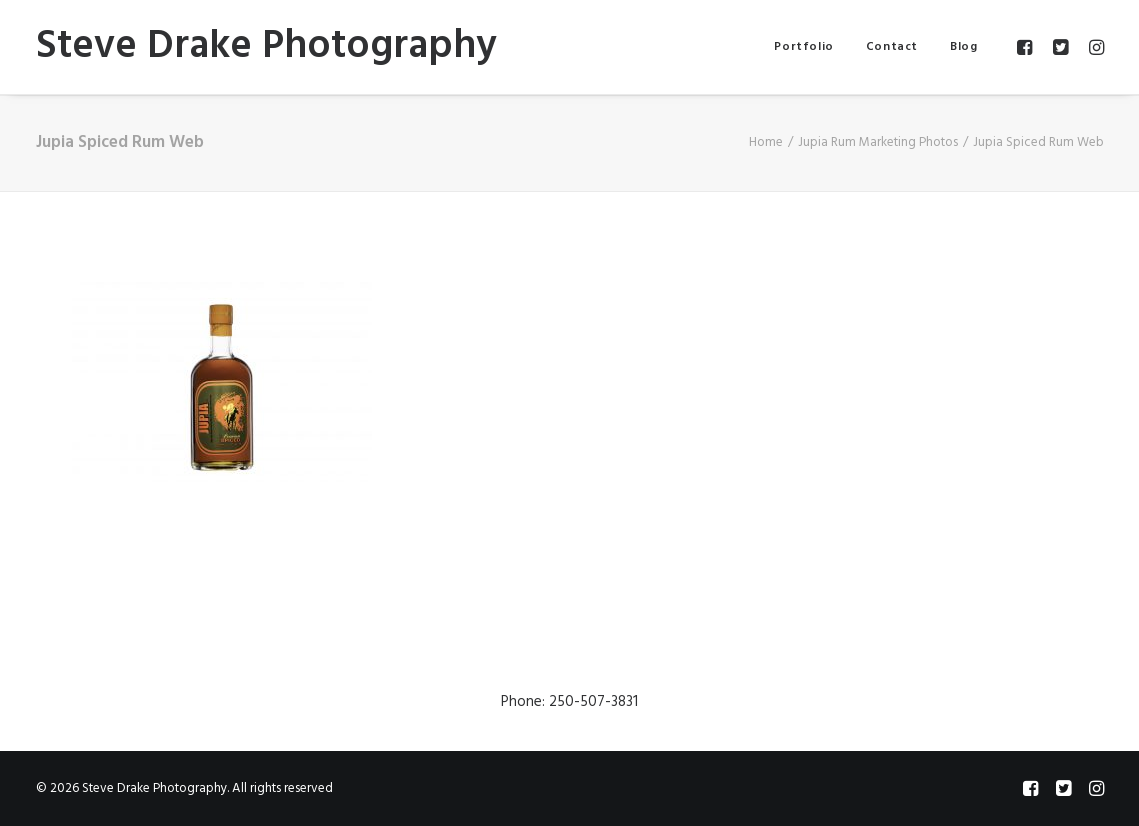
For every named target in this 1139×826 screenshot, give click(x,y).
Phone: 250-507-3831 (569, 702)
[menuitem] (803, 47)
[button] (1027, 47)
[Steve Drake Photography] (266, 47)
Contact (892, 47)
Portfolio (803, 47)
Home (766, 142)
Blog (963, 47)
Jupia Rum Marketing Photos (878, 142)
